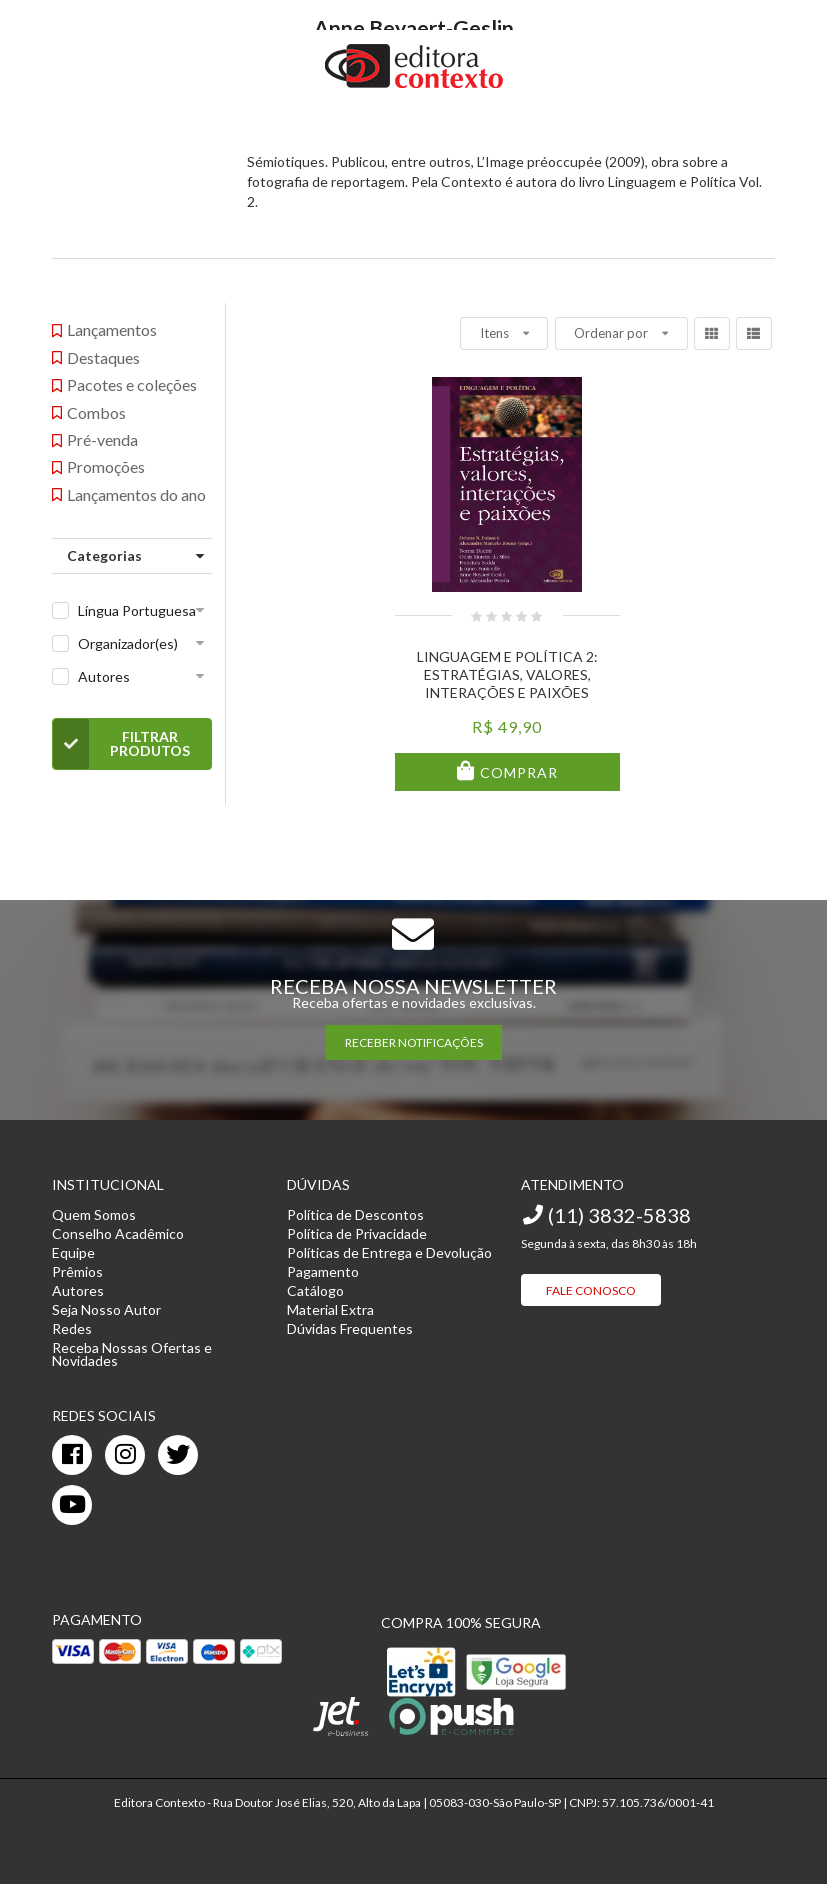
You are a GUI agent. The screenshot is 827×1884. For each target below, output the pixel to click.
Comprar (517, 772)
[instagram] (125, 1455)
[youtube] (72, 1505)
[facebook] (72, 1455)
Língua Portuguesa (137, 610)
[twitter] (178, 1455)
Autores (104, 676)
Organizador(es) (128, 643)
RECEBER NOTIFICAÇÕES (414, 1042)
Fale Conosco (591, 1290)
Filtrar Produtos (121, 744)
